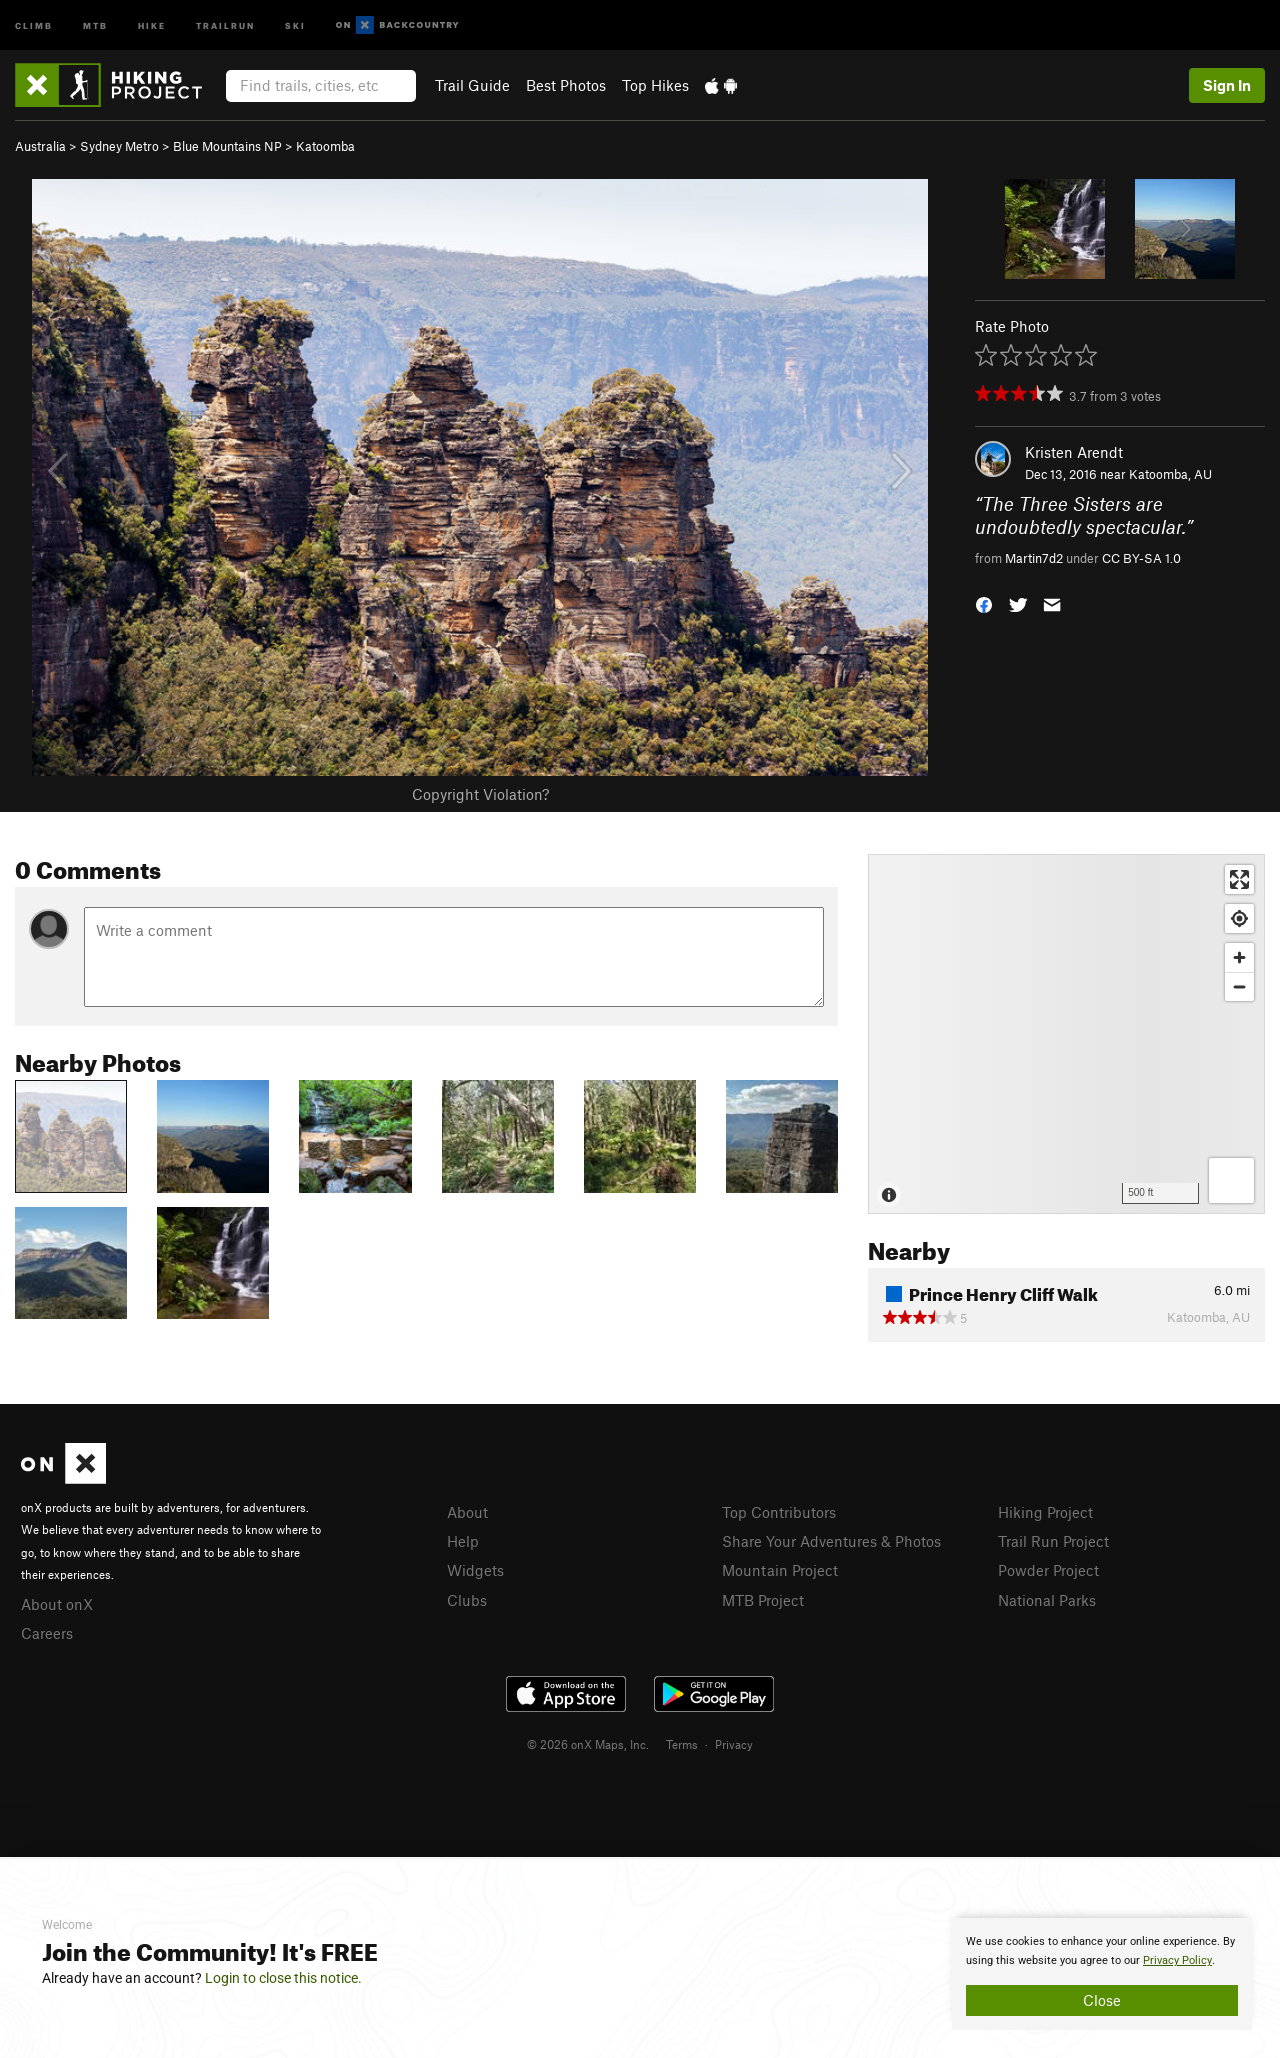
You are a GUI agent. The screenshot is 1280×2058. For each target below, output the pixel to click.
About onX (57, 1604)
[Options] (1231, 1180)
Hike (152, 24)
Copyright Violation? (480, 794)
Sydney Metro (119, 146)
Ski (295, 24)
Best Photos (566, 85)
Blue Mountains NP (227, 146)
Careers (47, 1633)
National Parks (1047, 1600)
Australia (40, 146)
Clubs (467, 1600)
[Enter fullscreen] (1239, 879)
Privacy (734, 1744)
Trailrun (225, 24)
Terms (682, 1744)
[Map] (1066, 1034)
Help (463, 1541)
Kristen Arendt (1074, 452)
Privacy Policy (1177, 1960)
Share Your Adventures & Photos (831, 1541)
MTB (95, 24)
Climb (34, 24)
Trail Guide (472, 85)
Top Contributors (779, 1512)
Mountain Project (780, 1570)
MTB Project (763, 1600)
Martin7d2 (1034, 558)
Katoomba (325, 146)
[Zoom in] (1239, 957)
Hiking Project (1045, 1512)
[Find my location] (1239, 918)
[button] (984, 603)
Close (1102, 2000)
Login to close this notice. (283, 1978)
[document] (1102, 1974)
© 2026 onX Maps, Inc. (588, 1744)
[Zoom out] (1239, 986)
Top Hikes (655, 85)
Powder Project (1048, 1570)
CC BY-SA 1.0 (1141, 558)
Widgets (475, 1570)
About (467, 1512)
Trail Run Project (1053, 1541)
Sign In (1227, 85)
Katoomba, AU (1170, 474)
